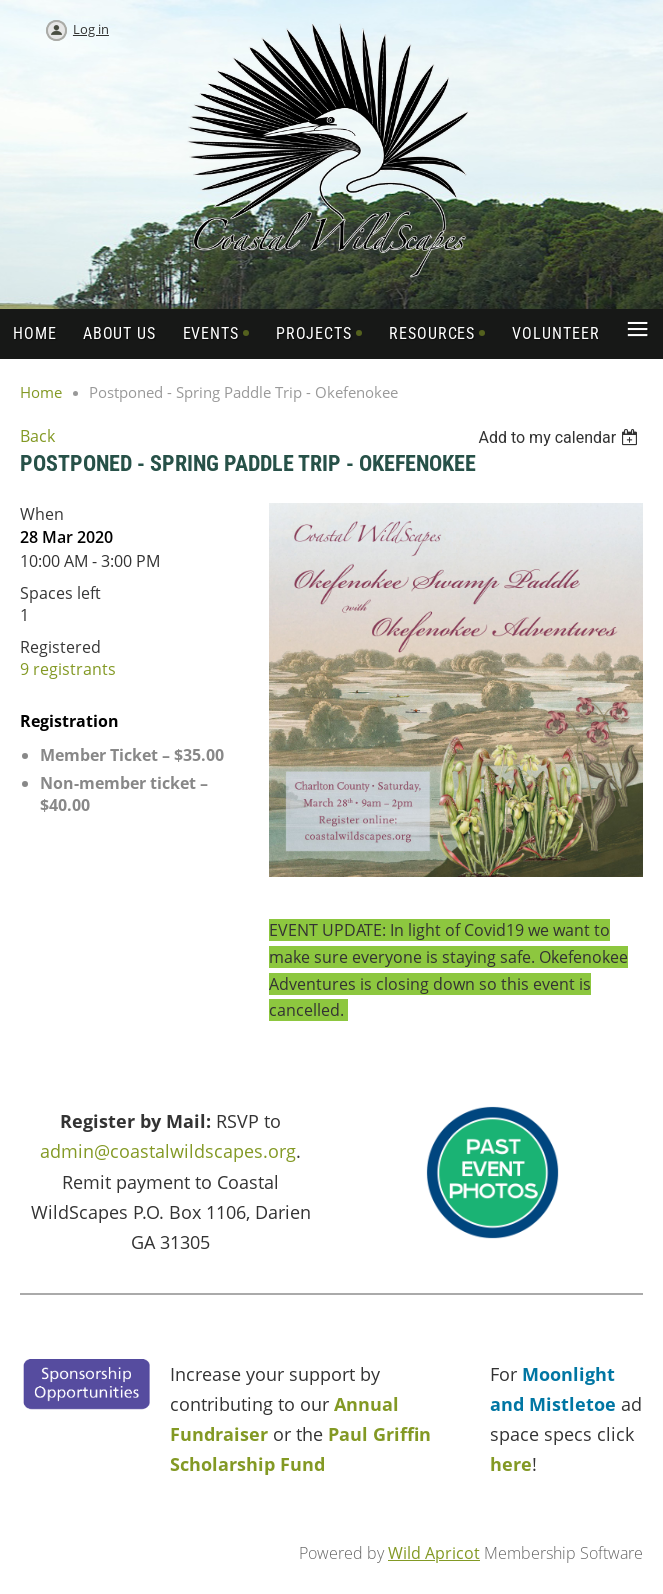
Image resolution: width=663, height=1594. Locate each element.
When (42, 514)
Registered (60, 647)
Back (37, 436)
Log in (91, 29)
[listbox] (560, 437)
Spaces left (60, 593)
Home (41, 392)
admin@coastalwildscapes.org (168, 1151)
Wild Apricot (434, 1553)
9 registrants (68, 669)
